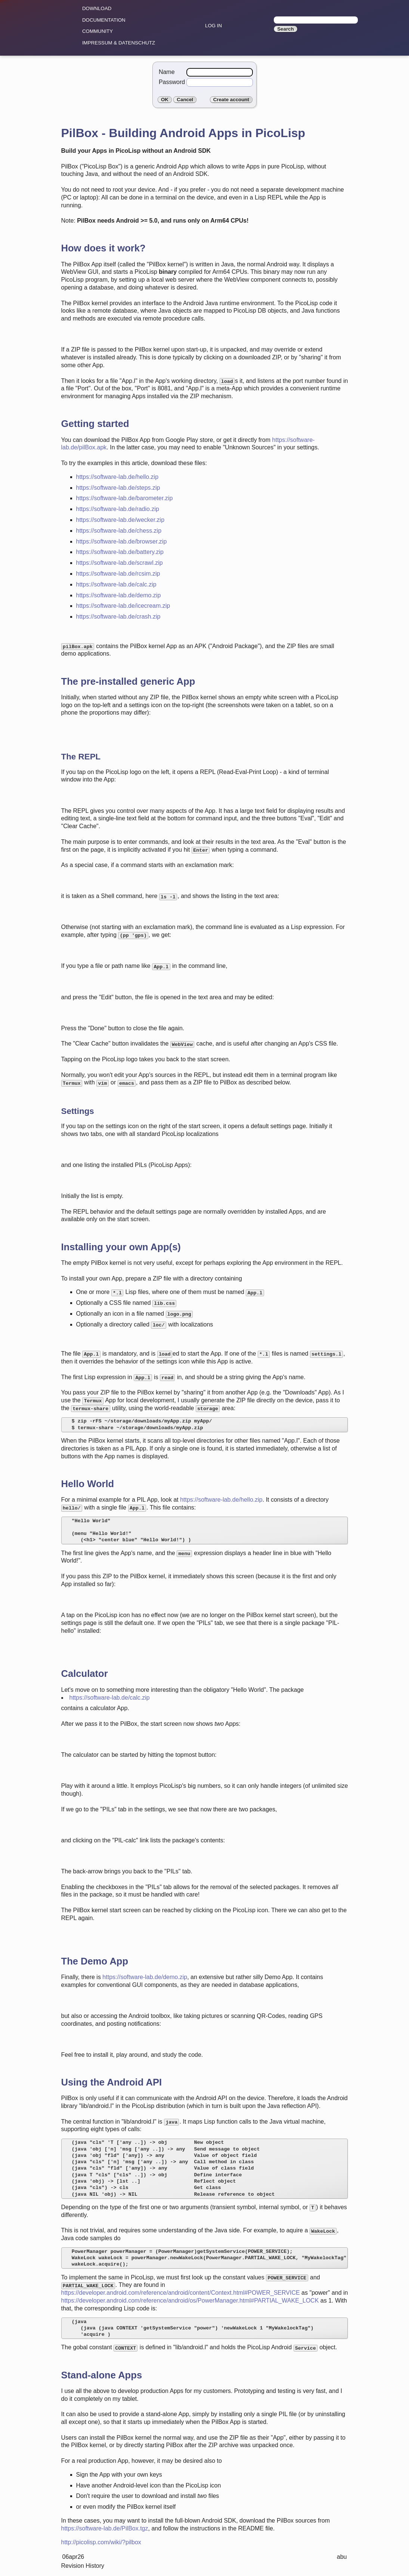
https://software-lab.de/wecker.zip (120, 520)
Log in (213, 25)
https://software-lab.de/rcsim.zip (118, 573)
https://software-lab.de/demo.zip (118, 595)
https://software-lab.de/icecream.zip (123, 606)
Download (97, 8)
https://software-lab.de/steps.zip (118, 487)
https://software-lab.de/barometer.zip (124, 498)
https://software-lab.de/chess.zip (119, 530)
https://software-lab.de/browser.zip (121, 541)
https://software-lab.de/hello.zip (117, 477)
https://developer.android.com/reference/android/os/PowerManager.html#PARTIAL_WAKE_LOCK (190, 2300)
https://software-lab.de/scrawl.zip (119, 563)
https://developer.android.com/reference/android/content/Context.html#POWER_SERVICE (180, 2292)
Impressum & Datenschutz (118, 43)
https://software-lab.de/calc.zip (116, 584)
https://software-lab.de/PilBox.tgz (104, 2528)
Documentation (104, 20)
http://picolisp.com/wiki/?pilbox (101, 2542)
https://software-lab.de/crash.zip (118, 616)
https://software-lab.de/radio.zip (117, 509)
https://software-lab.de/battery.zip (120, 552)
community (97, 31)
